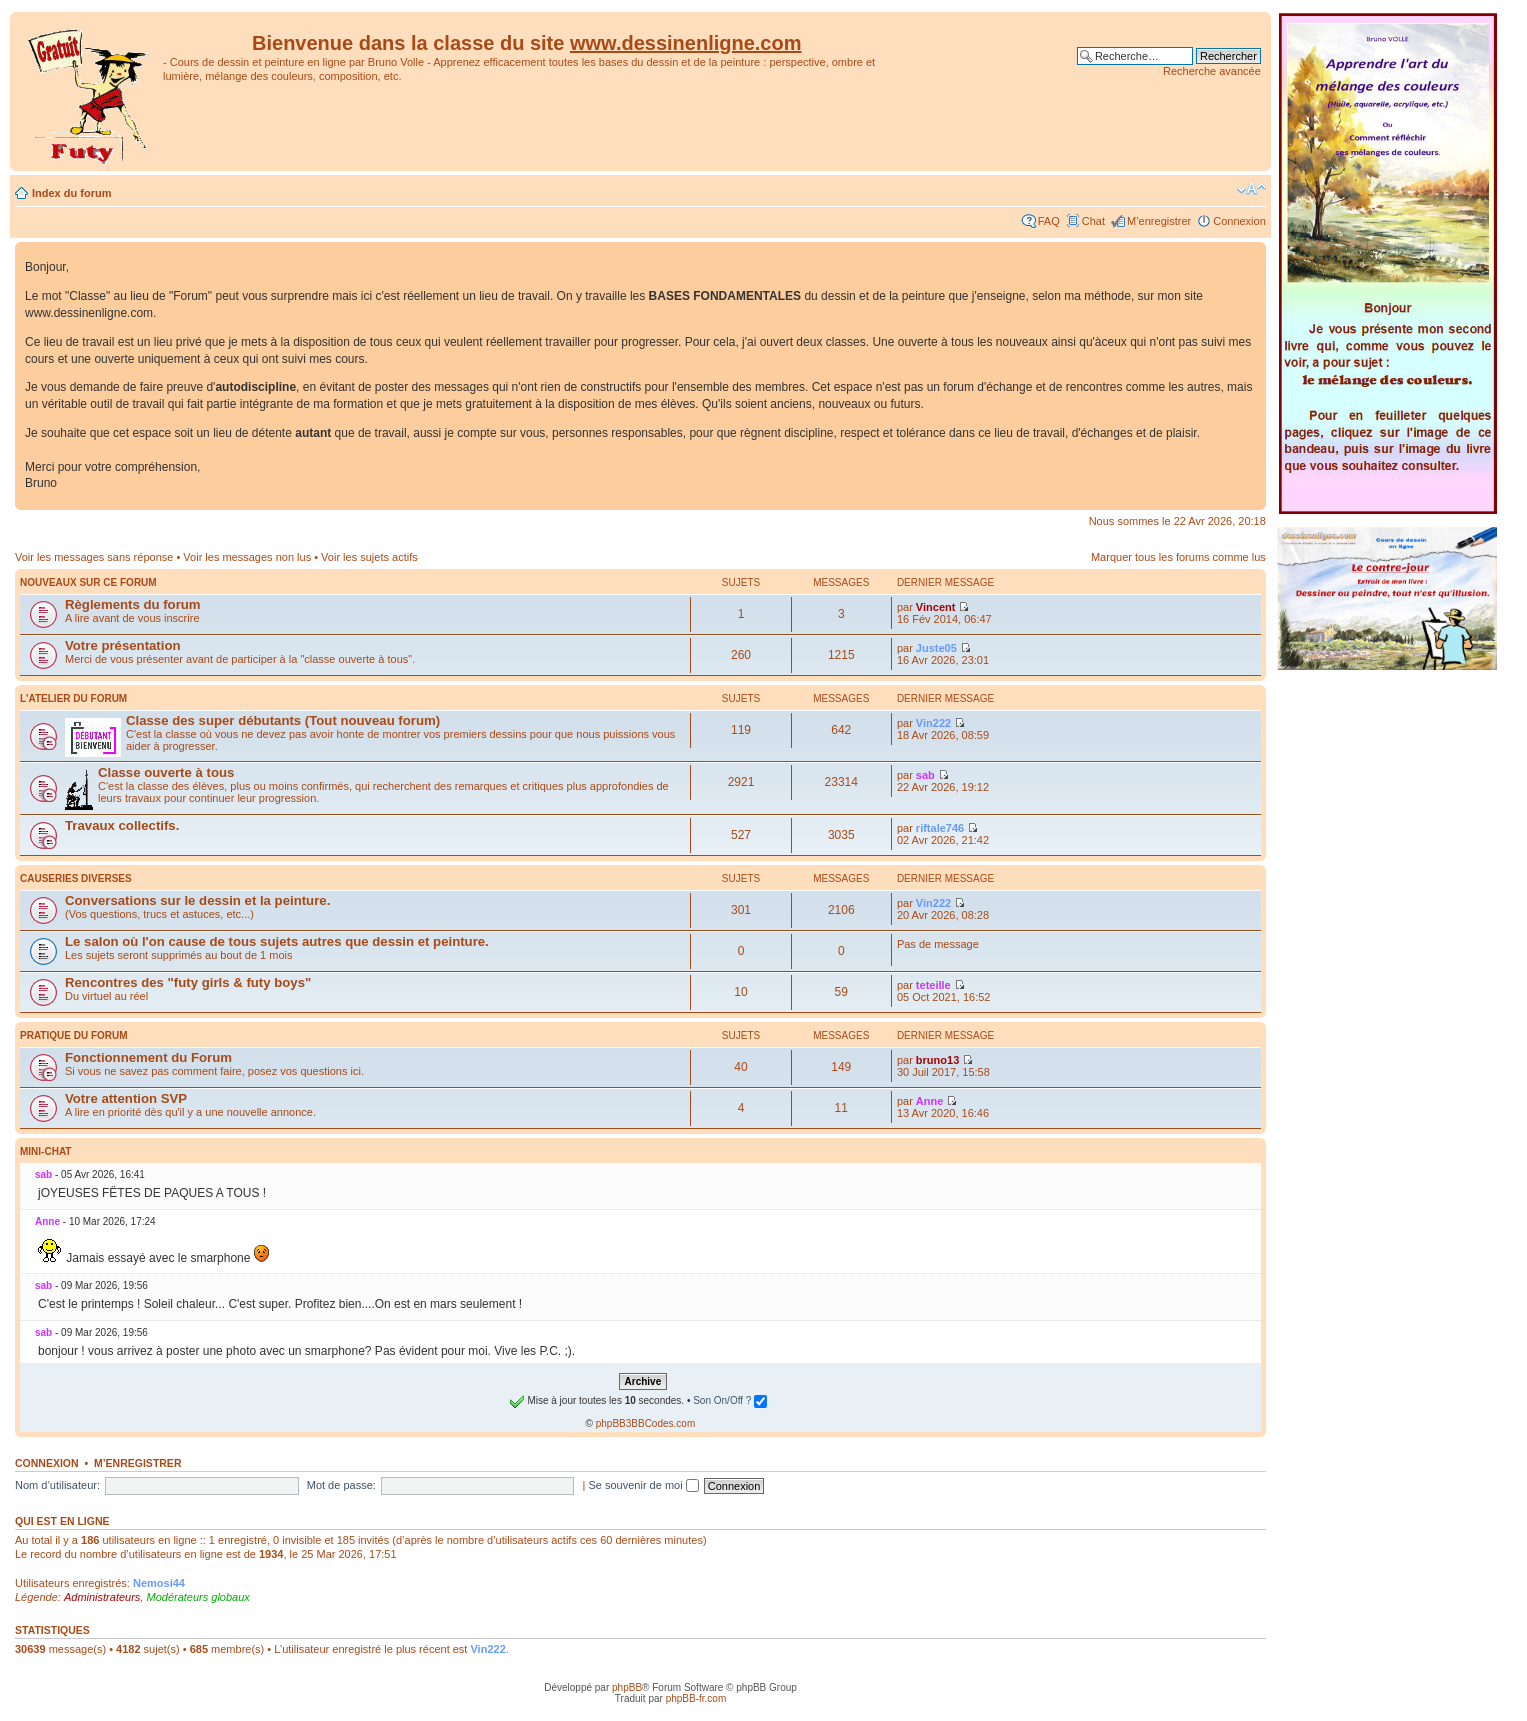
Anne (930, 1101)
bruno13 (937, 1060)
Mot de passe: (341, 1485)
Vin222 (933, 723)
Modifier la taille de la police (1251, 189)
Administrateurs (102, 1597)
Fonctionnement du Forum (148, 1057)
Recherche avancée (1212, 71)
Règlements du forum (133, 604)
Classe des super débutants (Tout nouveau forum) (283, 720)
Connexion (1239, 221)
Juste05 (936, 648)
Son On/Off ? (730, 1400)
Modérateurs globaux (197, 1597)
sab (925, 775)
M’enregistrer (1159, 221)
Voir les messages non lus (247, 557)
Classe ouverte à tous (166, 772)
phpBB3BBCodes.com (646, 1423)
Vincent (936, 607)
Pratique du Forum (74, 1035)
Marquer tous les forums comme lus (1178, 557)
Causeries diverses (76, 878)
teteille (933, 985)
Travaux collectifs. (122, 825)
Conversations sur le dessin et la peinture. (197, 900)
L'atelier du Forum (73, 698)
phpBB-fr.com (696, 1698)
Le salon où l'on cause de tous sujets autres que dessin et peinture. (277, 941)
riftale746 (940, 828)
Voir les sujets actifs (369, 557)
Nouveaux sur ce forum (88, 582)
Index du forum (71, 193)
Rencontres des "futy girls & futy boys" (188, 982)
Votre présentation (123, 645)
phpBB (627, 1687)
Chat (1093, 221)
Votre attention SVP (126, 1098)
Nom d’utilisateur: (57, 1485)
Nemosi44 (159, 1583)
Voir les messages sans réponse (94, 557)
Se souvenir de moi (643, 1485)
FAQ (1049, 221)
